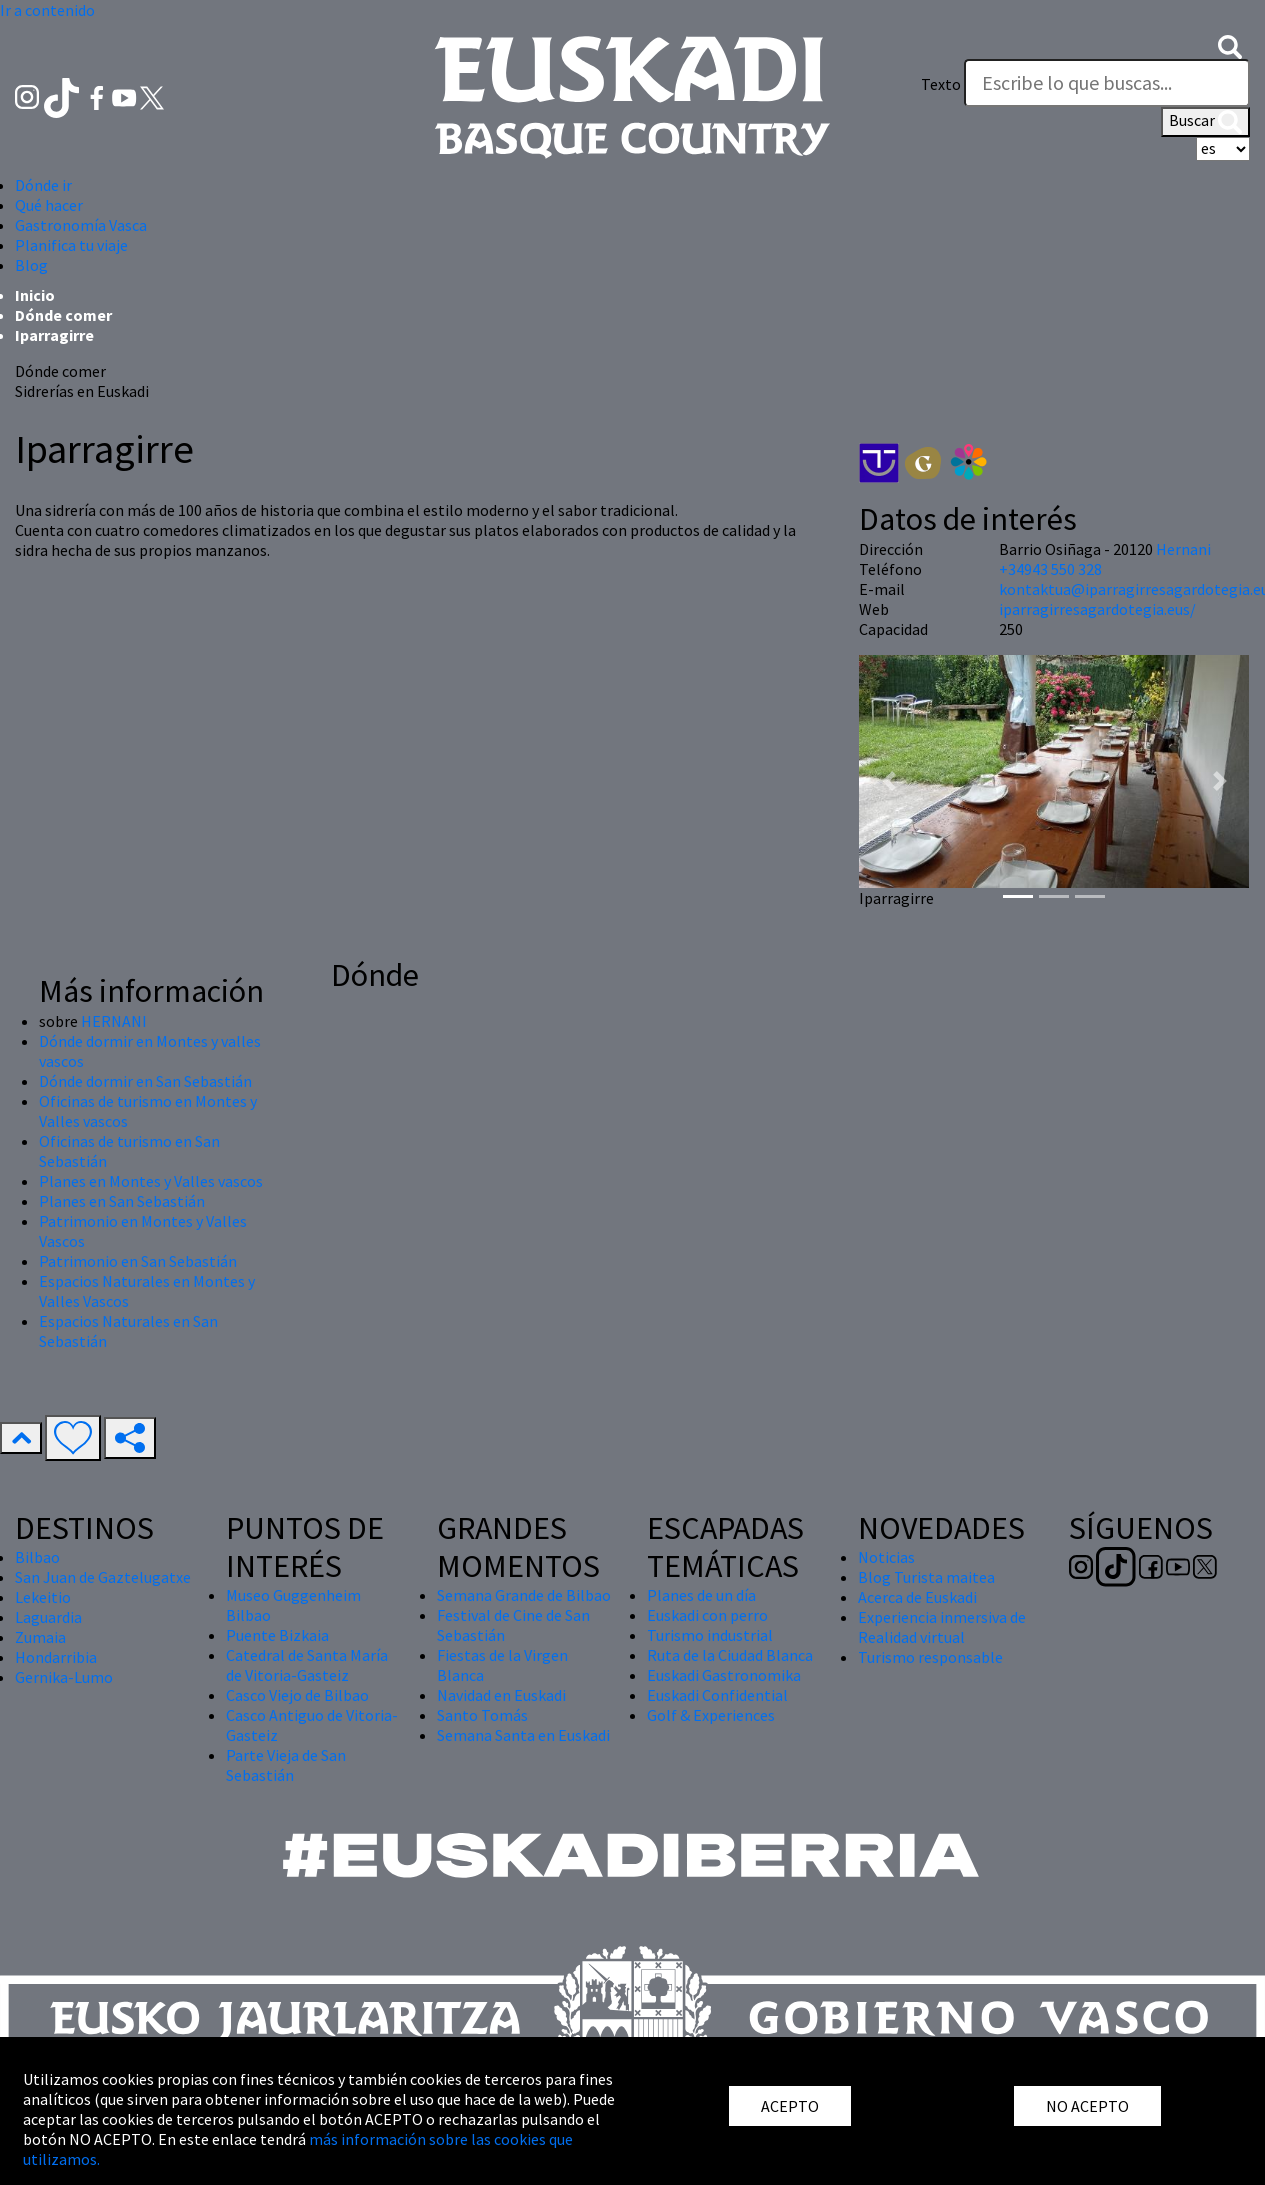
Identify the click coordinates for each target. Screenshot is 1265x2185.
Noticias (886, 1557)
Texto (941, 84)
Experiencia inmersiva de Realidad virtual (942, 1627)
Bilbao (37, 1557)
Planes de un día (701, 1595)
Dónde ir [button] (43, 185)
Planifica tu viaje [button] (71, 245)
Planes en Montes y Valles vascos (151, 1181)
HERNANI (114, 1021)
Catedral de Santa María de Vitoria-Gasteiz (307, 1665)
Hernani (1183, 549)
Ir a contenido (47, 10)
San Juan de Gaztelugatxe (103, 1577)
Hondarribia (56, 1657)
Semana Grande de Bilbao (524, 1595)
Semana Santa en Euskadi (523, 1735)
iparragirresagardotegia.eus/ (1097, 609)
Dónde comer (63, 315)
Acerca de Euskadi (917, 1597)
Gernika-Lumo (64, 1677)
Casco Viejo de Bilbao (297, 1695)
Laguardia (48, 1617)
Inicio (35, 295)
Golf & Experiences (711, 1715)
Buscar (1205, 122)
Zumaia (40, 1637)
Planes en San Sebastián (122, 1201)
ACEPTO (790, 2106)
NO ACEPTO (1087, 2106)
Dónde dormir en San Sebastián (145, 1081)
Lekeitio (43, 1597)
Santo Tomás (482, 1715)
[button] (1230, 44)
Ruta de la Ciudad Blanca (730, 1655)
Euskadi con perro (707, 1615)
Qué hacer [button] (49, 205)
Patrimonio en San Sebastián (138, 1261)
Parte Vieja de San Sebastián (286, 1765)
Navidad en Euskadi (501, 1695)
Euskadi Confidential (717, 1695)
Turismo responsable (930, 1657)
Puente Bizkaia (277, 1635)
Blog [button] (31, 265)
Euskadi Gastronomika (724, 1675)
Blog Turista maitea (926, 1577)
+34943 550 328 (1050, 569)
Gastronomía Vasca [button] (81, 225)
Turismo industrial (710, 1635)
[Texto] (1107, 83)
